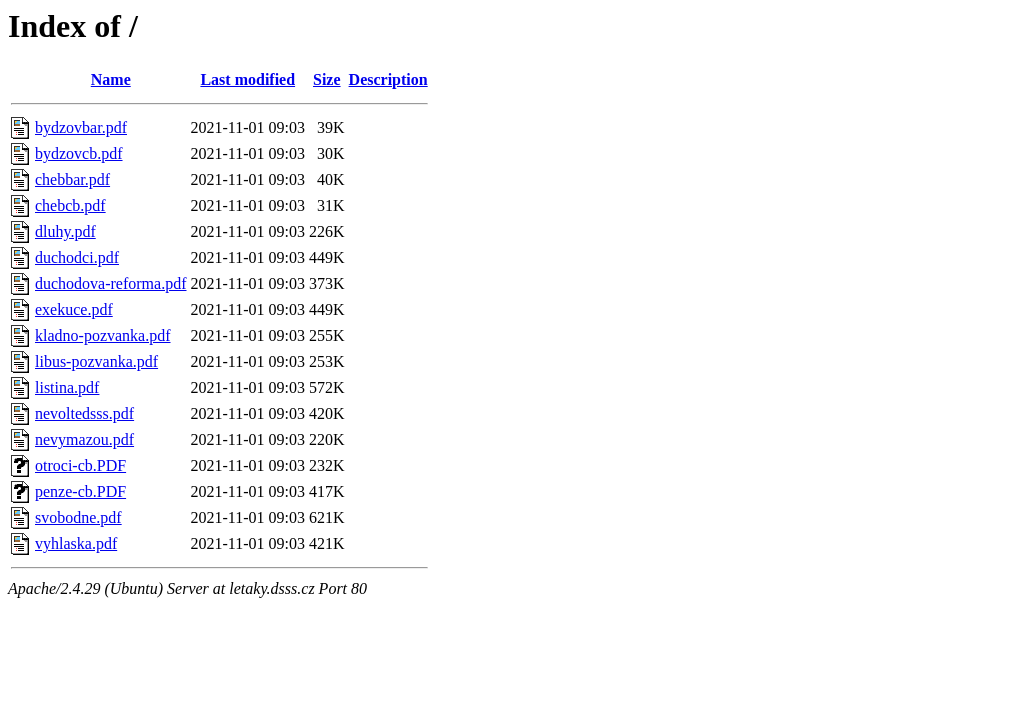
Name (111, 79)
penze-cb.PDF (80, 491)
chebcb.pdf (70, 205)
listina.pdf (67, 387)
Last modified (247, 79)
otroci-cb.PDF (80, 465)
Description (388, 79)
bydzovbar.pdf (81, 127)
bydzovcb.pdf (79, 153)
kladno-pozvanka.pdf (103, 335)
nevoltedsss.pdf (84, 413)
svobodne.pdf (78, 517)
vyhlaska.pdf (76, 543)
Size (327, 79)
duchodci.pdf (77, 257)
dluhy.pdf (65, 231)
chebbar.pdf (72, 179)
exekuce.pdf (74, 309)
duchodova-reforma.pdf (111, 283)
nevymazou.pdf (84, 439)
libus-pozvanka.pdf (96, 361)
